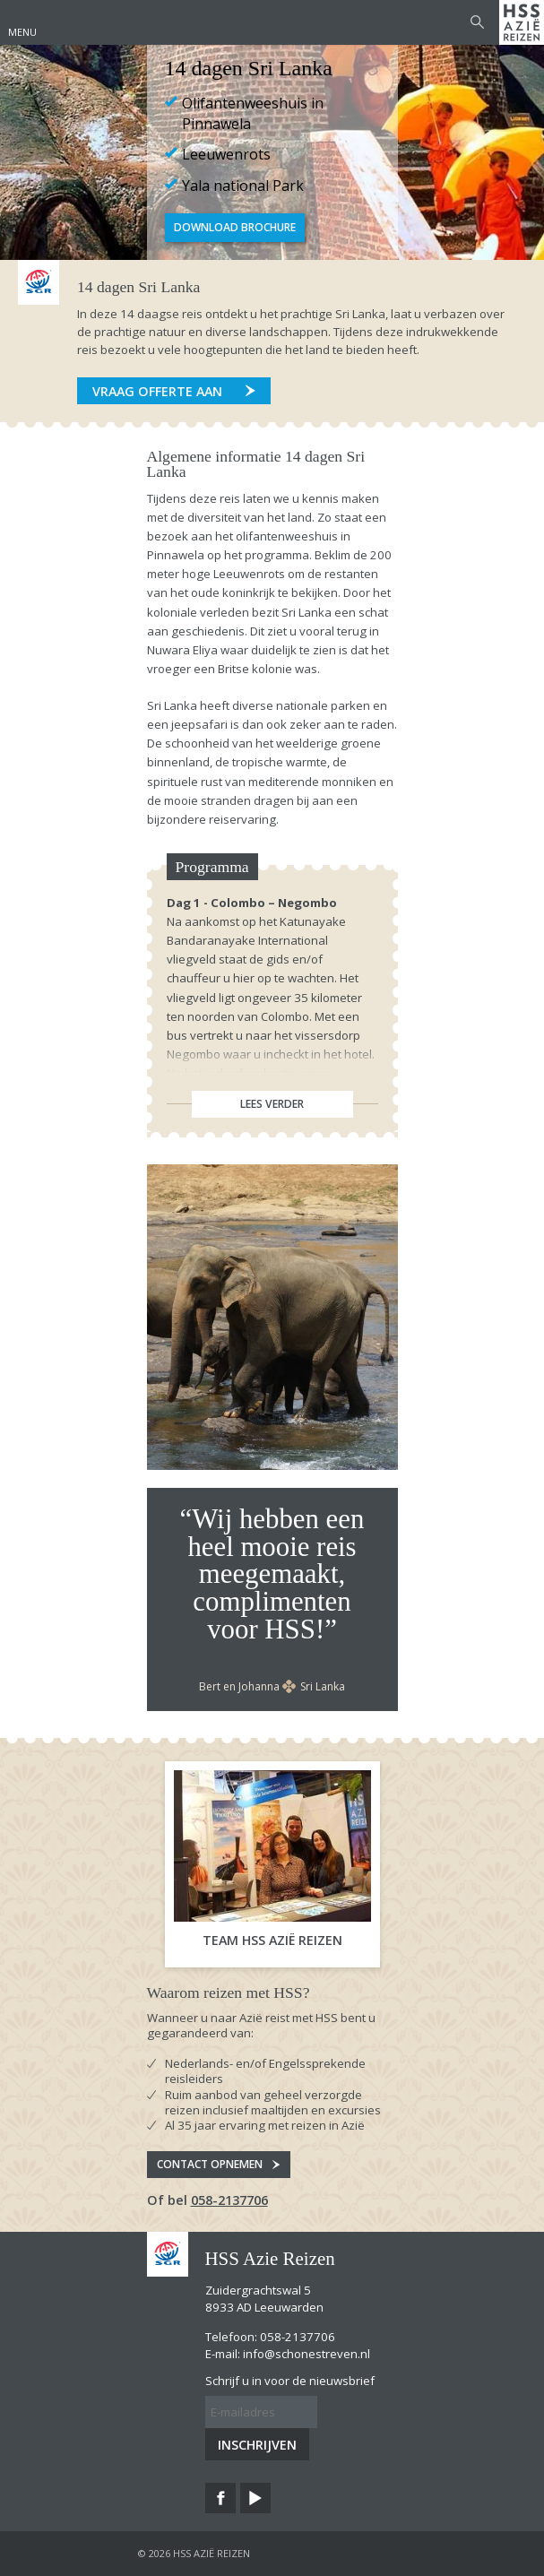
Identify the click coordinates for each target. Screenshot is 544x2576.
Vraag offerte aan (157, 391)
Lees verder (272, 1103)
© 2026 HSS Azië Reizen (194, 2553)
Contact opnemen (210, 2164)
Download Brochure (235, 227)
